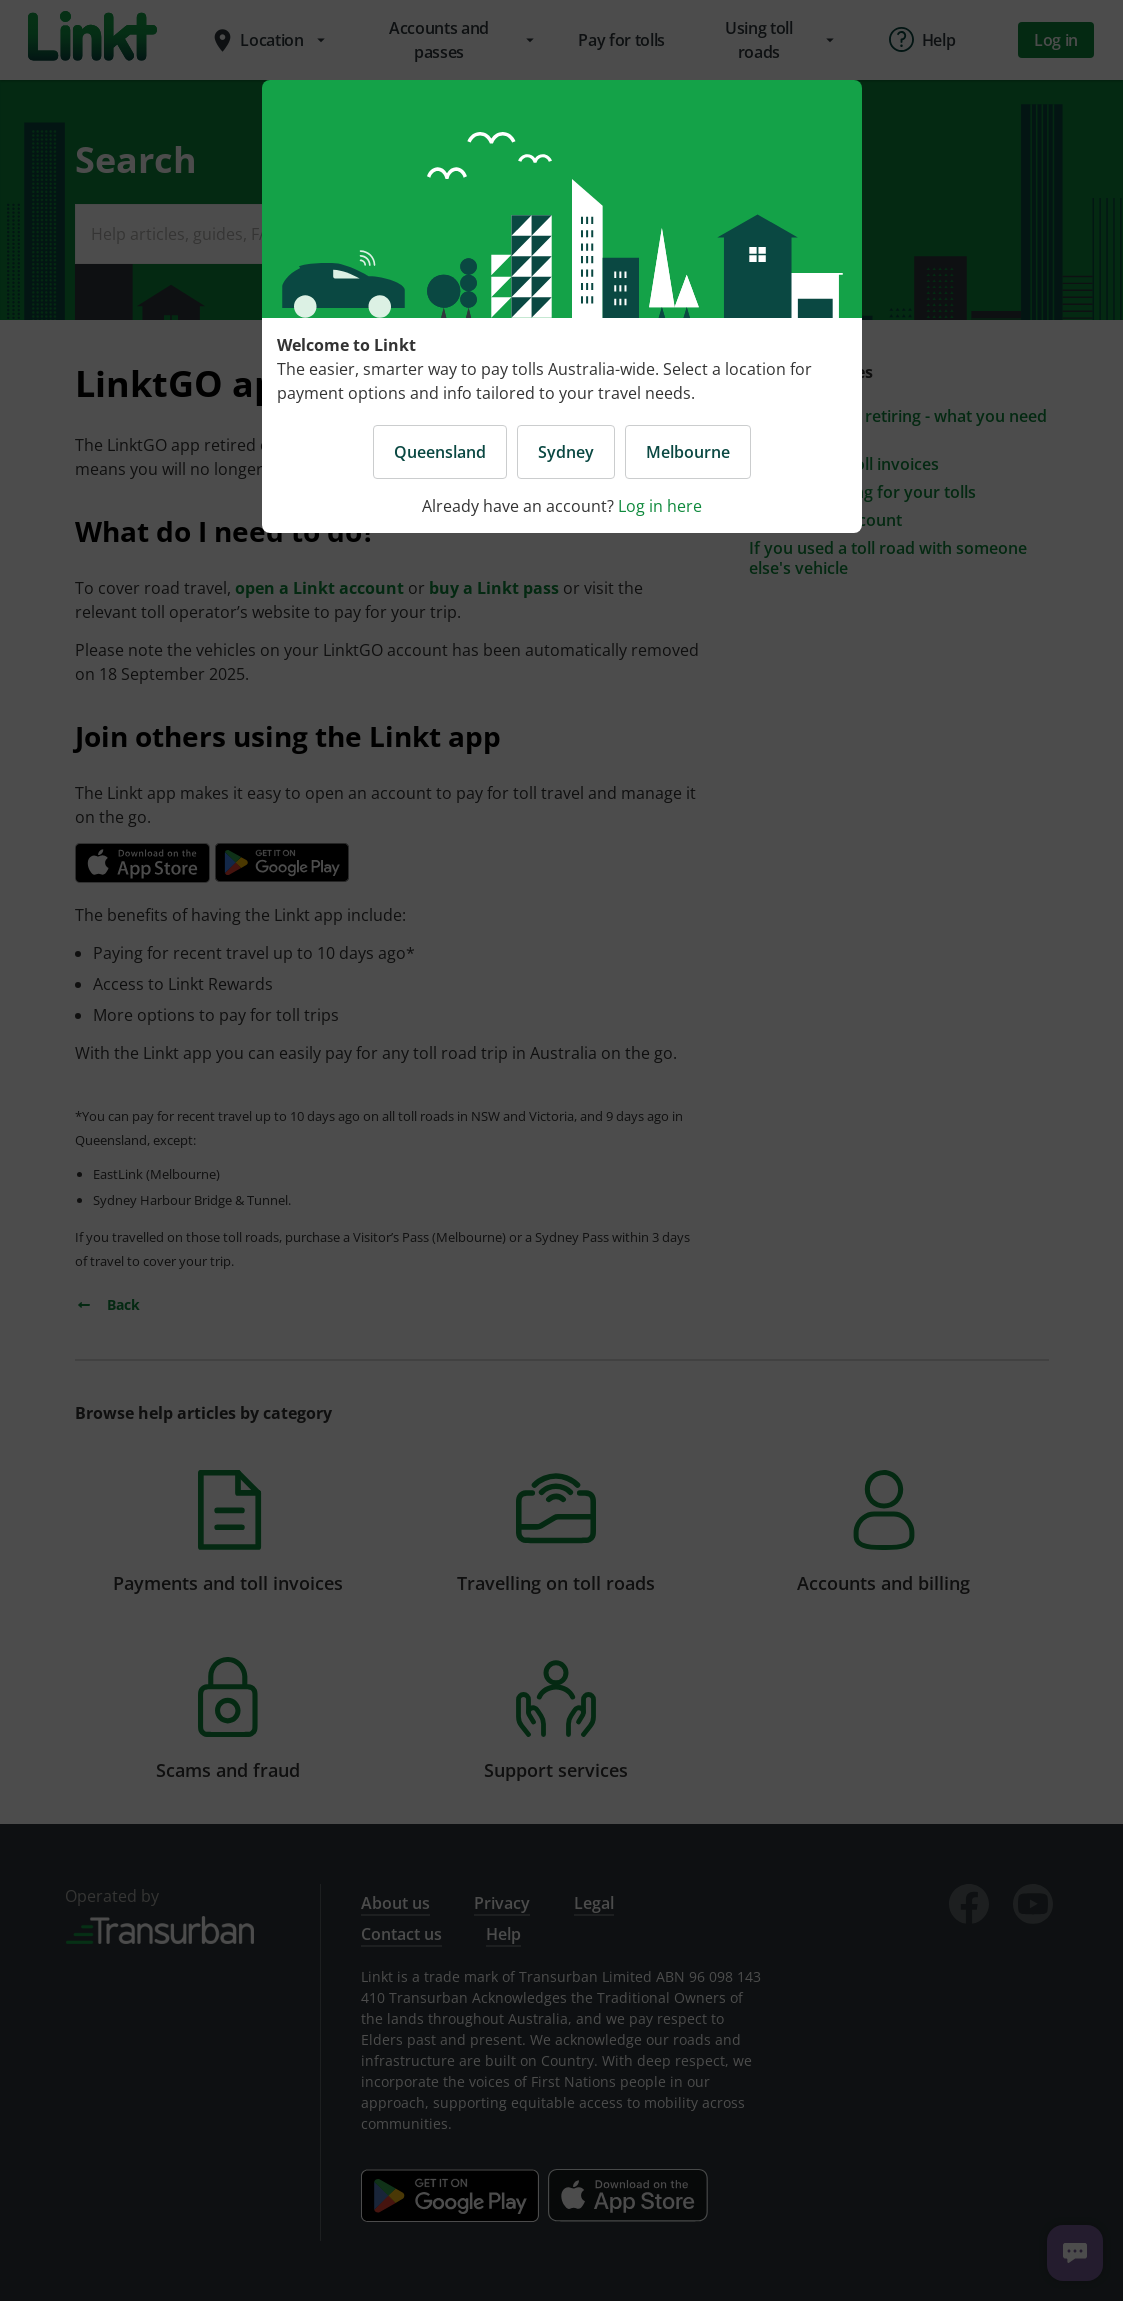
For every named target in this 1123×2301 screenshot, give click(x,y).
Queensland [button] (440, 452)
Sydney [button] (566, 452)
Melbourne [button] (688, 452)
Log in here (660, 506)
